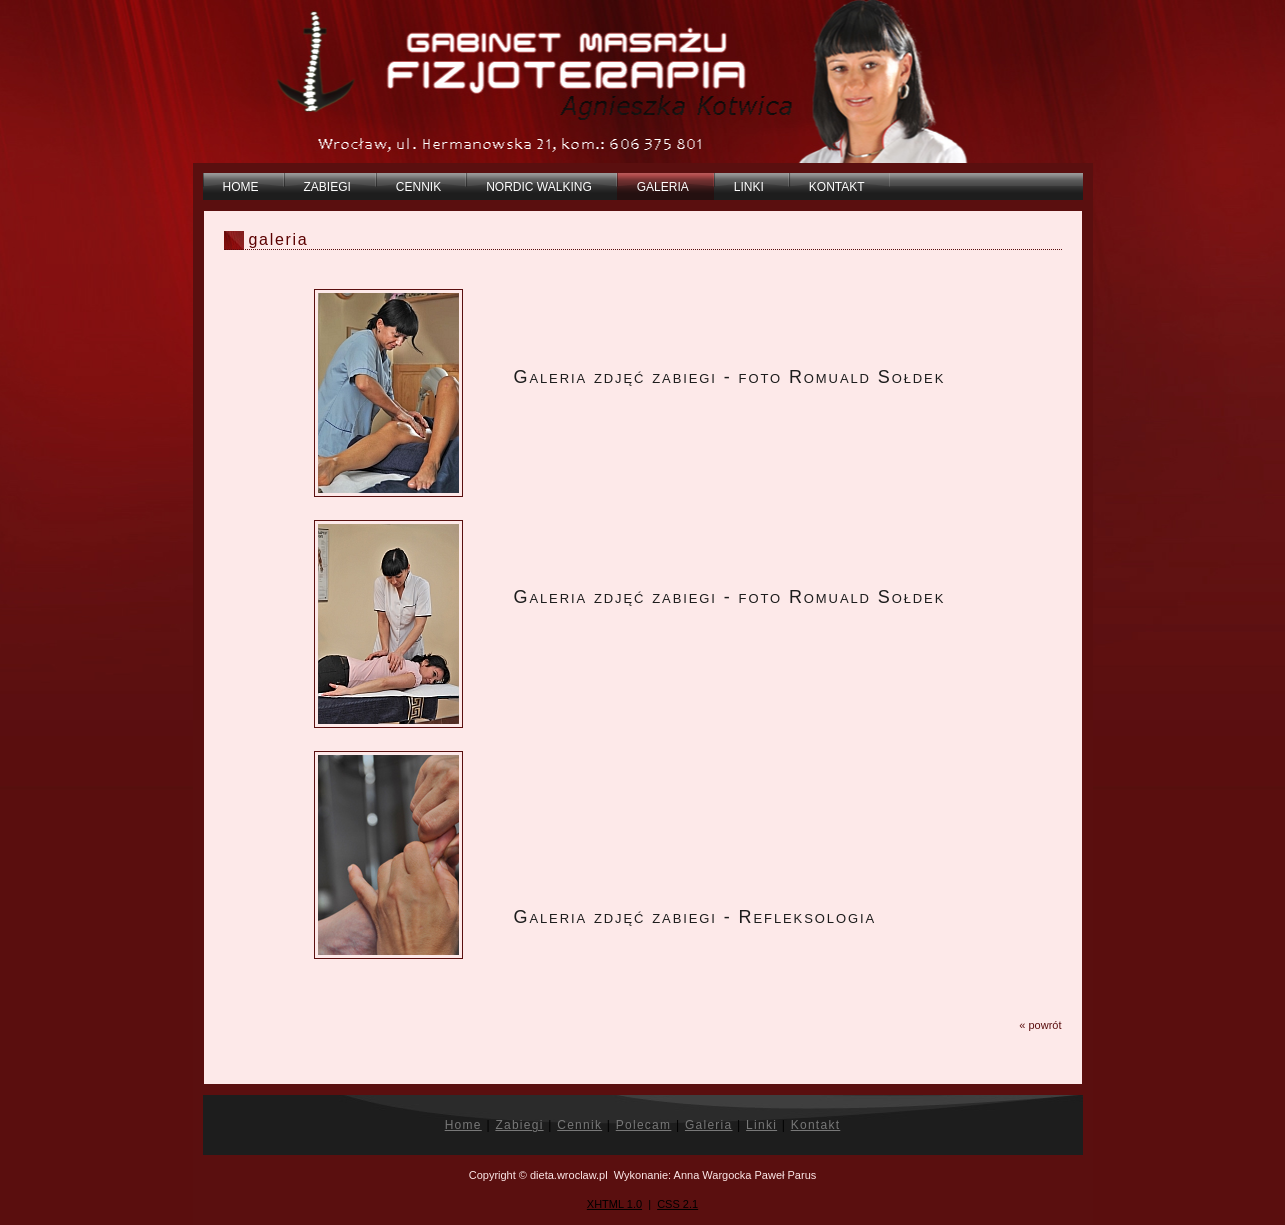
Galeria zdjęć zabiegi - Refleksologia (695, 917)
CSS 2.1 (677, 1204)
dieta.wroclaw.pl (569, 1175)
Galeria (709, 1125)
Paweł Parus (786, 1175)
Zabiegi (519, 1125)
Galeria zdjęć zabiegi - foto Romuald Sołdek (730, 377)
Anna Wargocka (713, 1175)
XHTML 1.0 (614, 1204)
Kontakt (816, 1125)
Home (463, 1125)
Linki (761, 1125)
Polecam (644, 1125)
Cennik (579, 1125)
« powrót (1040, 1025)
